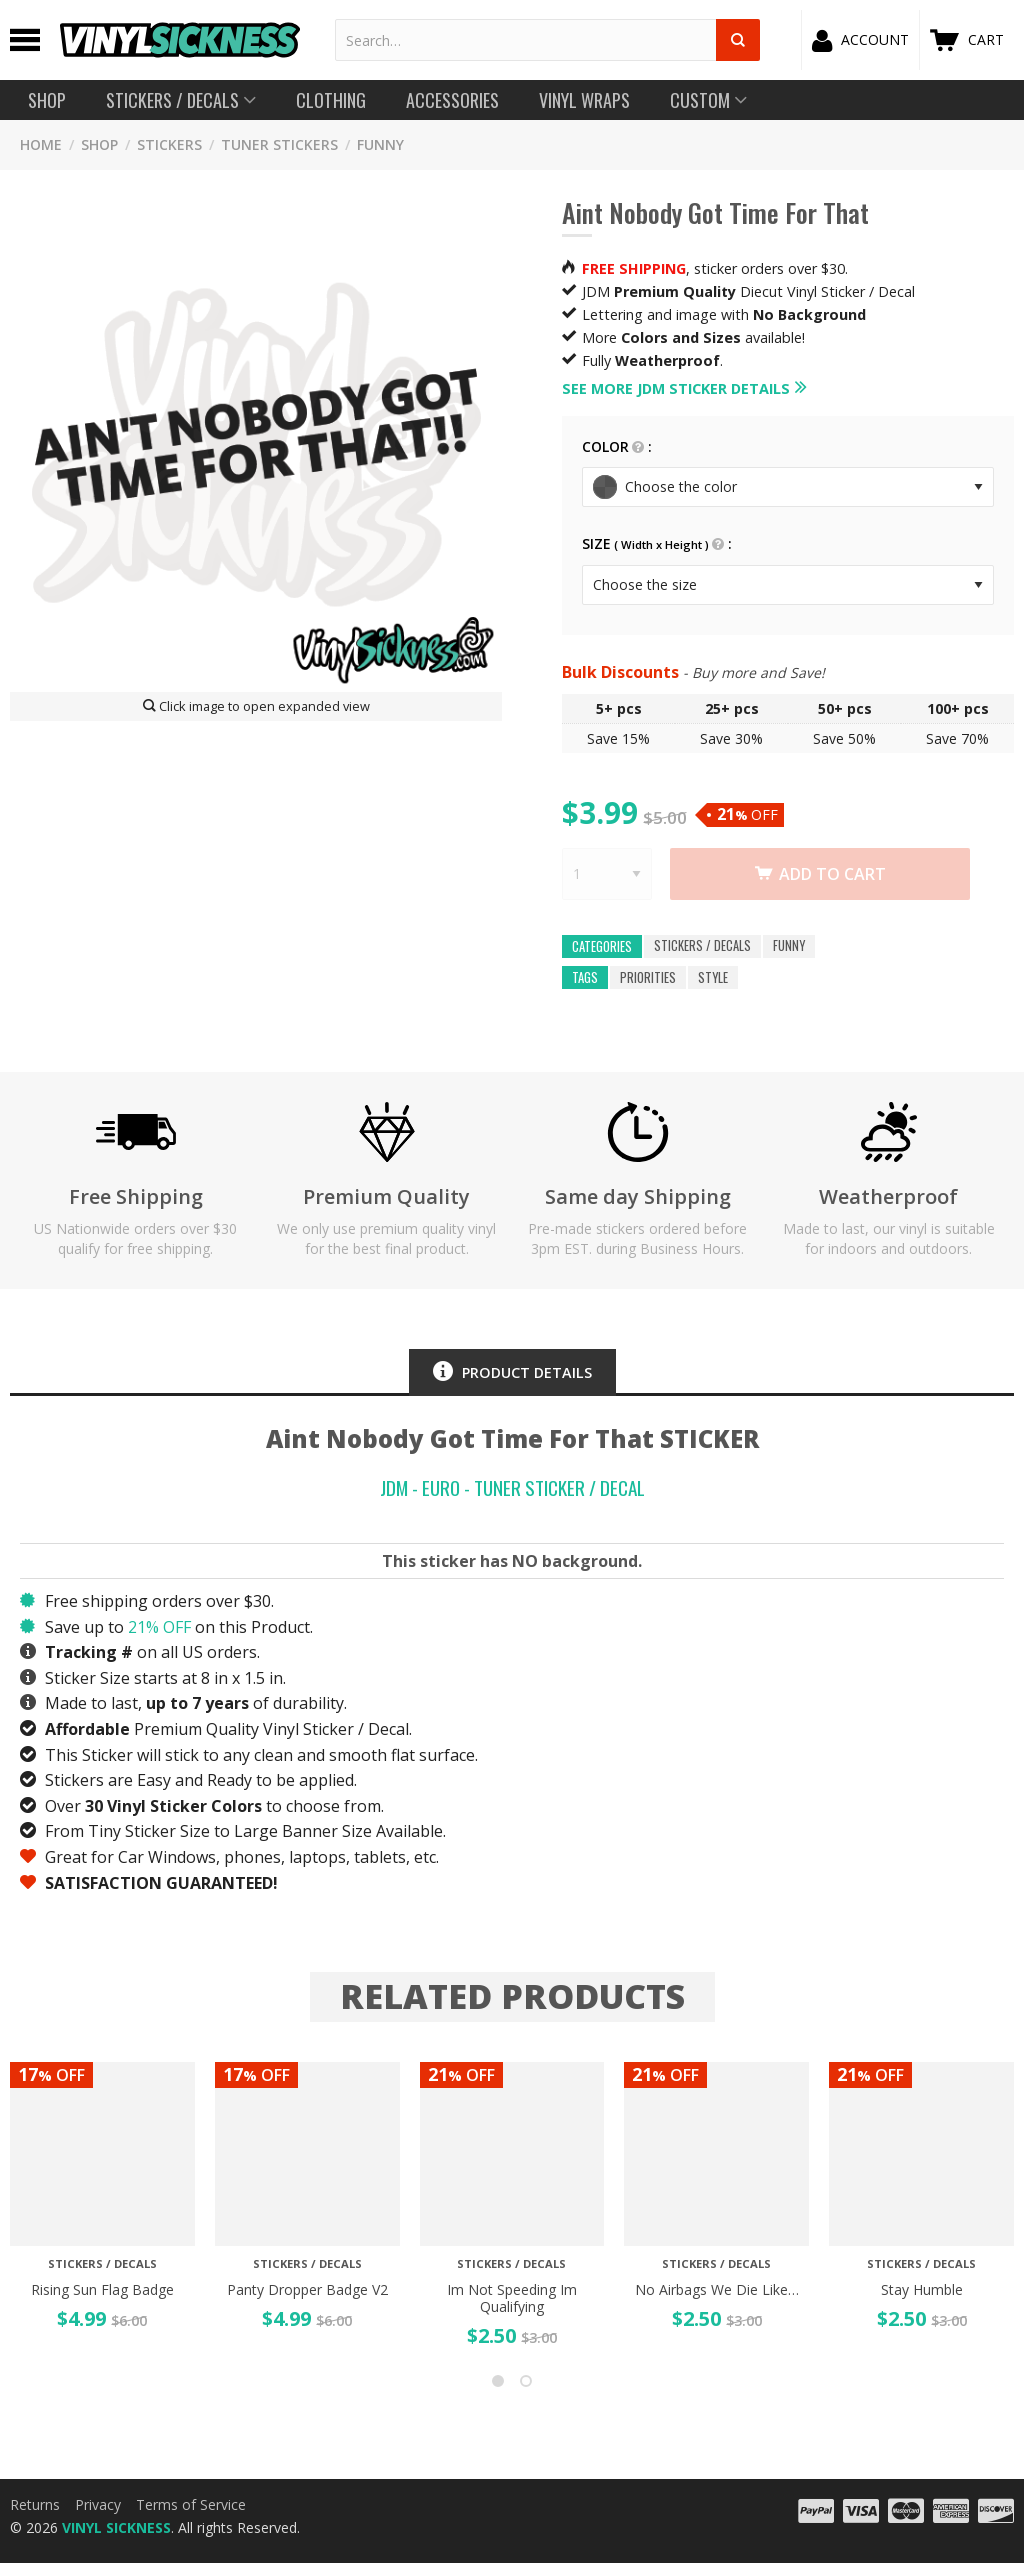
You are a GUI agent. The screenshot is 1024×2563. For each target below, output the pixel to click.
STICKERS (169, 144)
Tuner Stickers (279, 144)
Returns (35, 2504)
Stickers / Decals (702, 946)
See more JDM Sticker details (676, 388)
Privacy (98, 2504)
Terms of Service (191, 2504)
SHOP (99, 144)
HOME (41, 144)
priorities (648, 977)
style (713, 977)
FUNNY (380, 144)
